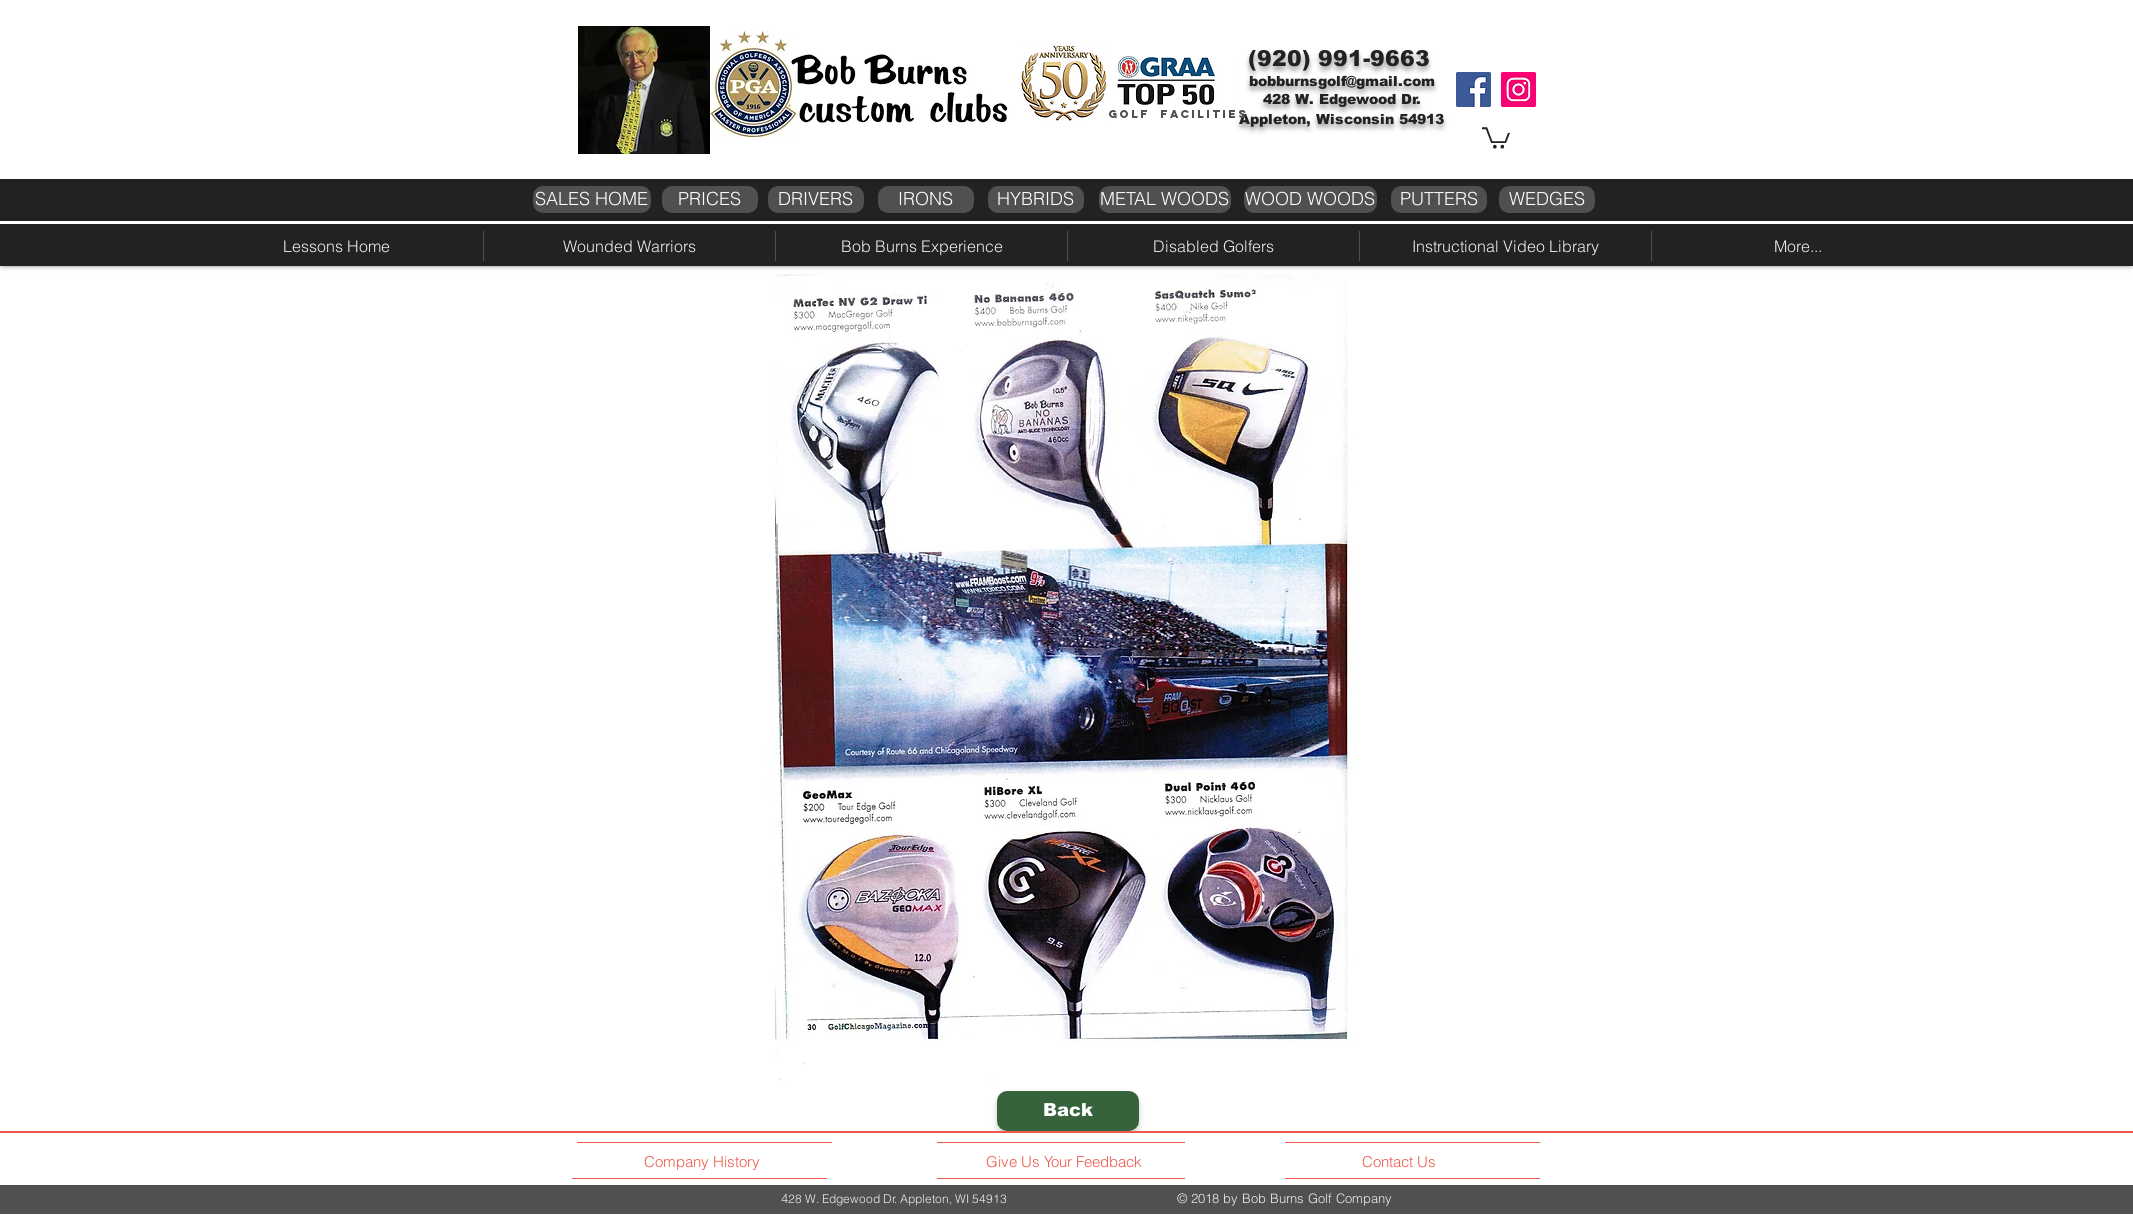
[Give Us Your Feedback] (1069, 1162)
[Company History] (705, 1162)
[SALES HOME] (592, 199)
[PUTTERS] (1439, 199)
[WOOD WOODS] (1310, 199)
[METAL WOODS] (1165, 199)
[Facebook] (1473, 89)
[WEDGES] (1547, 199)
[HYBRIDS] (1036, 199)
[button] (1496, 137)
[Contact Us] (1401, 1162)
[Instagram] (1518, 89)
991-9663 (1374, 58)
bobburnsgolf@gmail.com (1342, 81)
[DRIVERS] (816, 199)
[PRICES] (710, 199)
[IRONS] (926, 199)
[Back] (1068, 1111)
